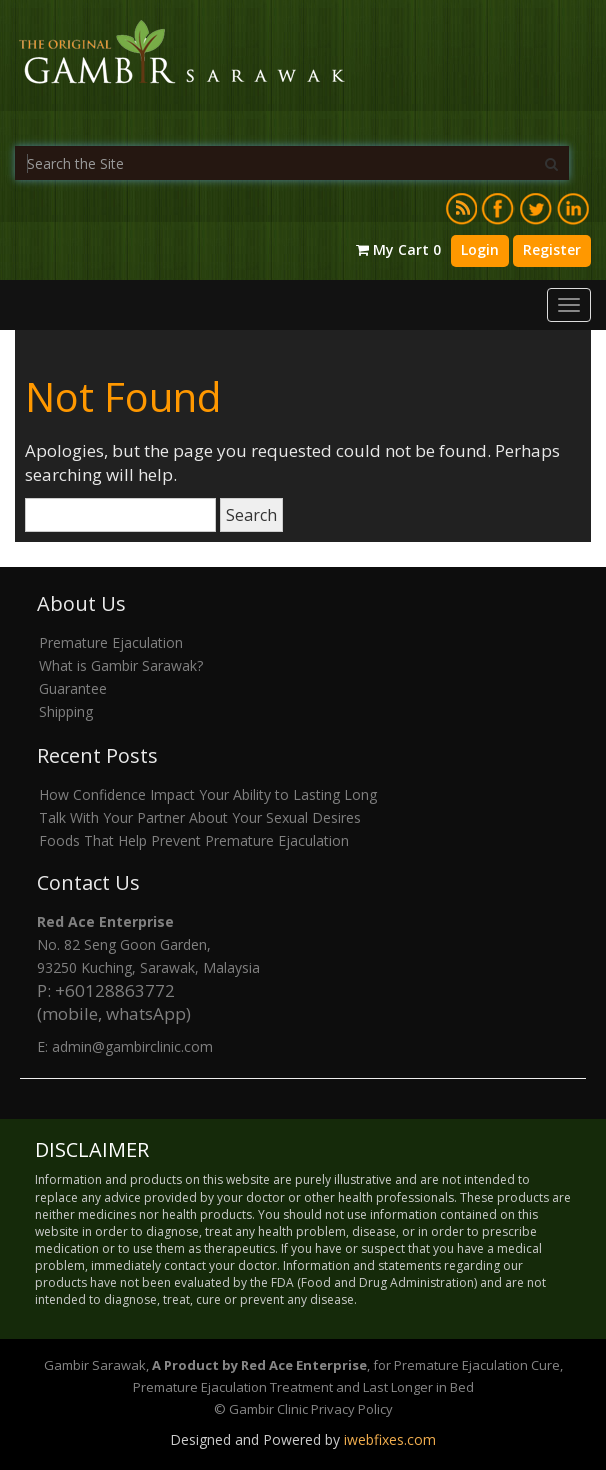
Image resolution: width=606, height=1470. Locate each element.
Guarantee (73, 688)
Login (480, 249)
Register (552, 249)
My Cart (398, 249)
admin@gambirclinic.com (132, 1046)
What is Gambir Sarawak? (121, 665)
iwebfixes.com (390, 1439)
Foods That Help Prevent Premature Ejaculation (194, 840)
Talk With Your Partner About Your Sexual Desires (200, 817)
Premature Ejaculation (111, 642)
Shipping (66, 711)
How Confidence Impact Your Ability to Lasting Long (208, 794)
